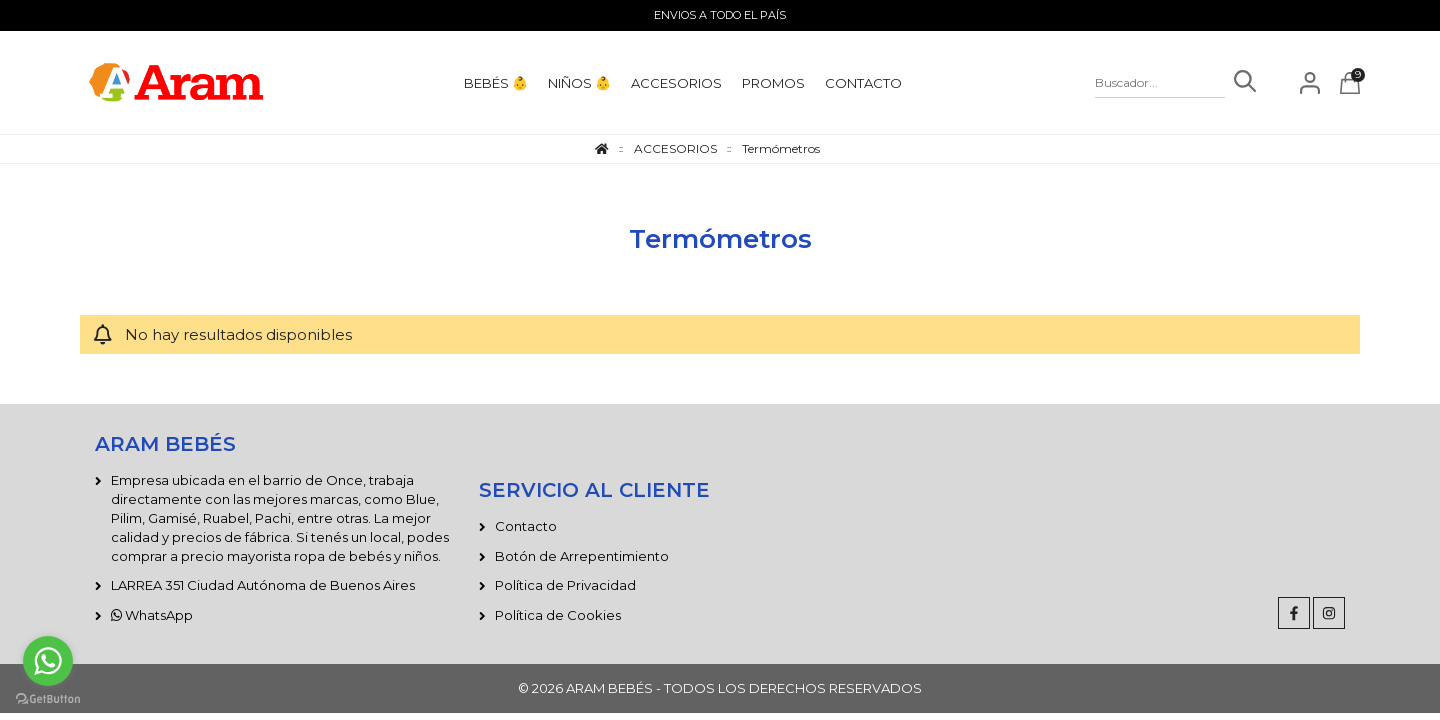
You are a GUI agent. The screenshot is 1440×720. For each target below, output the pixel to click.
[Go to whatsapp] (48, 661)
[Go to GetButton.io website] (48, 699)
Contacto (526, 526)
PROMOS (773, 83)
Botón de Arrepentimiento (582, 556)
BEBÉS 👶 (496, 83)
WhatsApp (152, 615)
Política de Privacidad (565, 585)
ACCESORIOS (676, 83)
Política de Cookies (558, 615)
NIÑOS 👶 (579, 83)
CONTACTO (863, 83)
